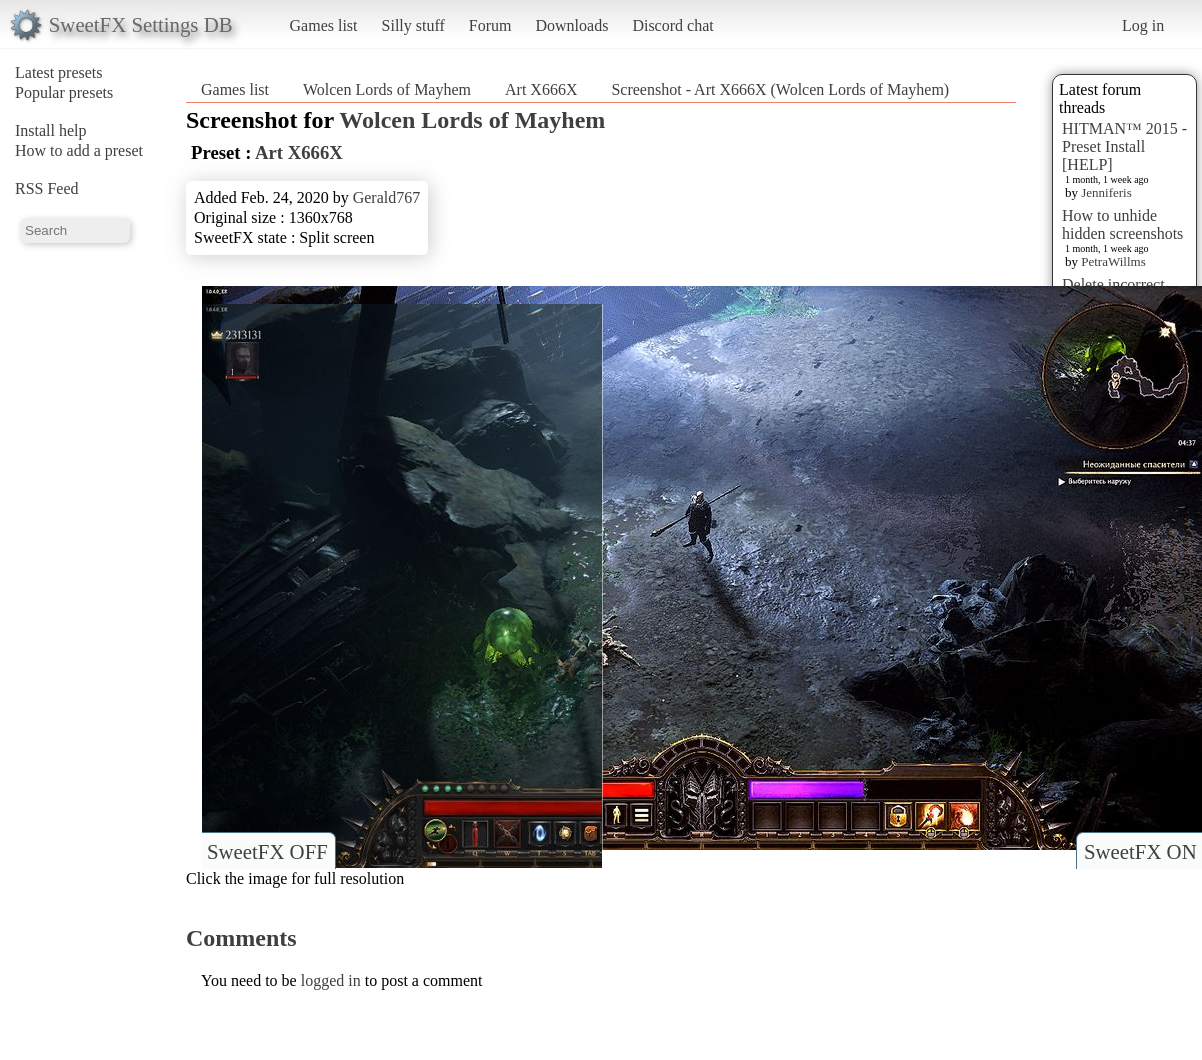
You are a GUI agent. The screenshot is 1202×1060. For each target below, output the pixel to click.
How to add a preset (79, 150)
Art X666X (541, 89)
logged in (331, 980)
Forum (490, 25)
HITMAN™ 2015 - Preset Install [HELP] (1124, 146)
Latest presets (59, 72)
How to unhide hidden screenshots (1122, 224)
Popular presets (64, 92)
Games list (324, 25)
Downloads (571, 25)
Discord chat (672, 25)
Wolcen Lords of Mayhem (387, 89)
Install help (51, 130)
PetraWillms (1113, 261)
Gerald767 (387, 197)
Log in (1143, 25)
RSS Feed (47, 188)
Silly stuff (413, 25)
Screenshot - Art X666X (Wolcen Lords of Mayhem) (780, 89)
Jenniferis (1106, 192)
